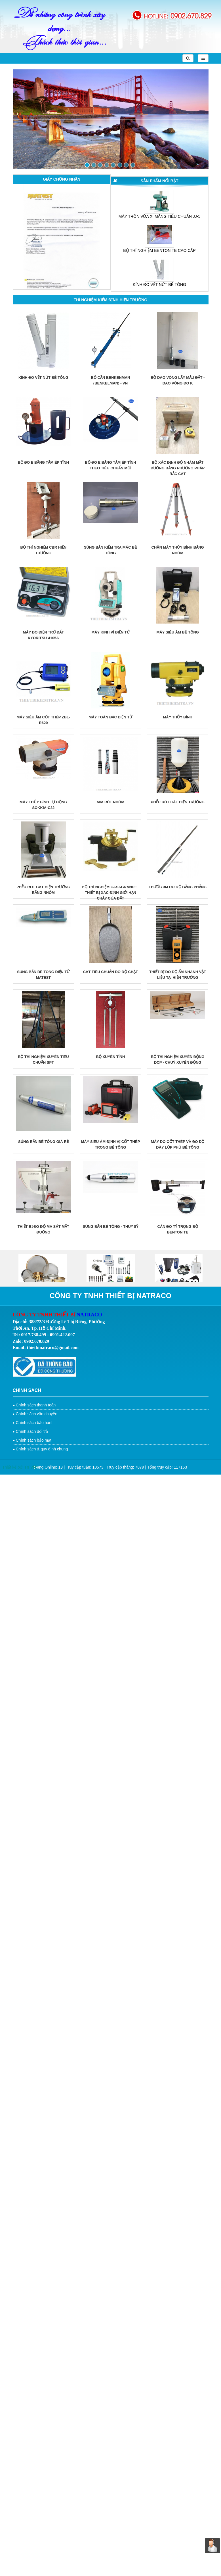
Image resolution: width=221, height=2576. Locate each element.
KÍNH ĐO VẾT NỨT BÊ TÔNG (159, 284)
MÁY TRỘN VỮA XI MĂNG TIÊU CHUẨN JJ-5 (160, 216)
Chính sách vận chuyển (36, 1414)
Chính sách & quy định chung (42, 1449)
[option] (61, 242)
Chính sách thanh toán (36, 1405)
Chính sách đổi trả (32, 1431)
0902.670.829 (191, 15)
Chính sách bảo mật (33, 1440)
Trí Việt (31, 1467)
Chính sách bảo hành (34, 1422)
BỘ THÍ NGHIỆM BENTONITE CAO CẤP (159, 250)
